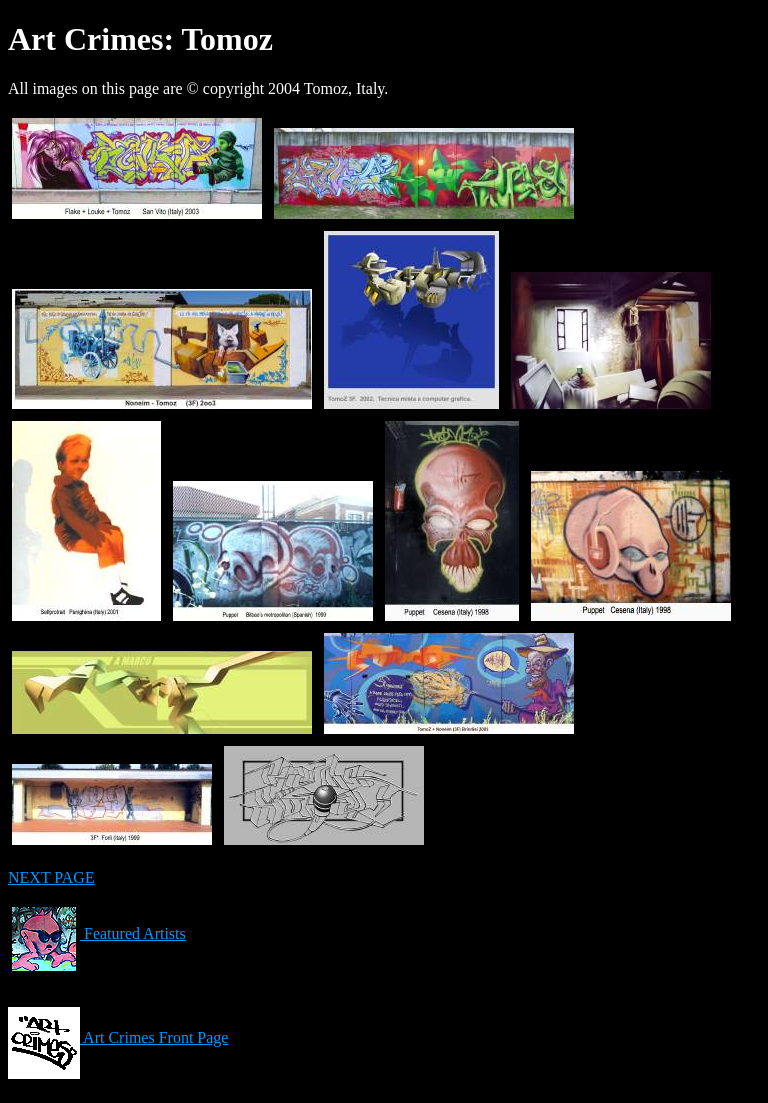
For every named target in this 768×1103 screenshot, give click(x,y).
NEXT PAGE (51, 877)
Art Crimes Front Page (118, 1037)
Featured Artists (97, 933)
